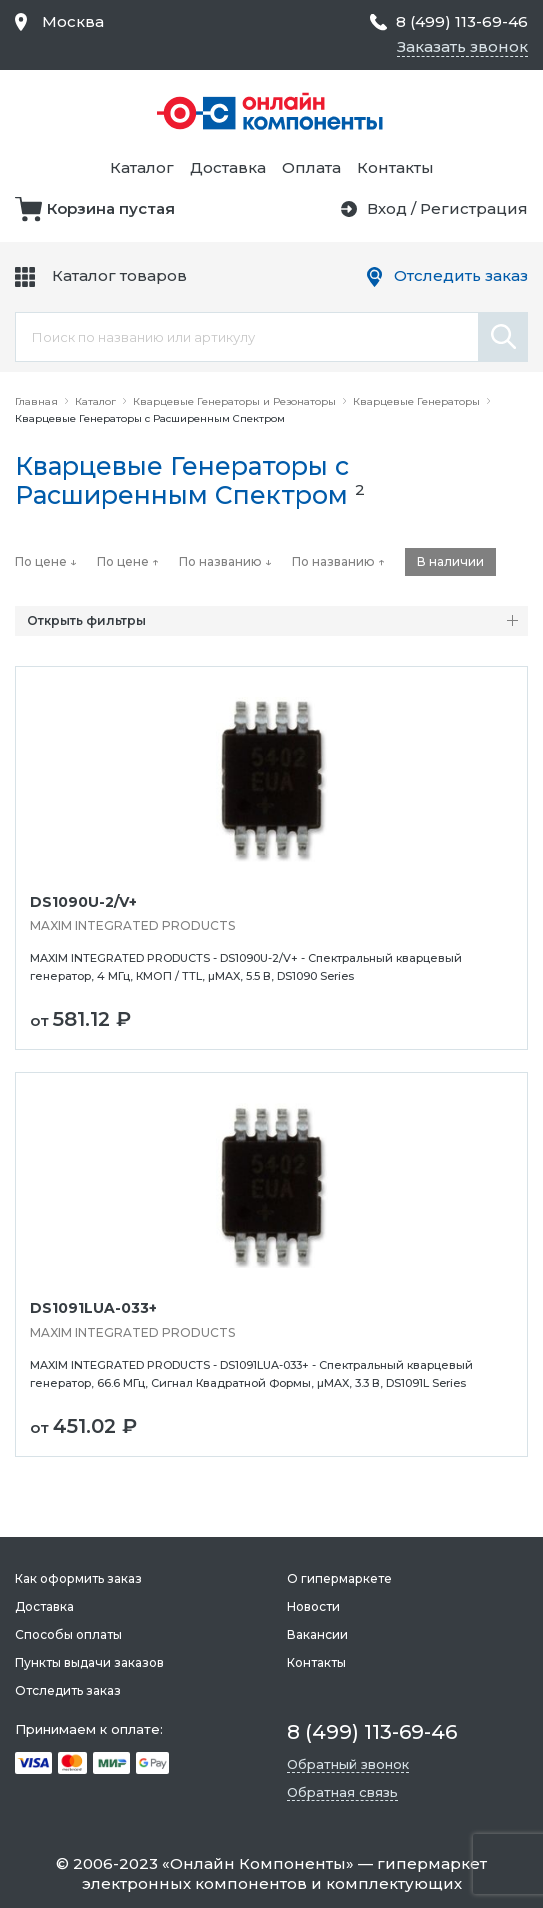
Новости (313, 1606)
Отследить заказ (461, 275)
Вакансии (317, 1634)
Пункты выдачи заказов (89, 1662)
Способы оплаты (68, 1634)
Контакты (395, 167)
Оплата (311, 167)
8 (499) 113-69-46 (462, 21)
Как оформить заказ (78, 1578)
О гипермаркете (339, 1578)
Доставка (228, 167)
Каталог (142, 167)
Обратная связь (342, 1792)
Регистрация (474, 208)
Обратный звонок (348, 1764)
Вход (387, 208)
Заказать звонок (462, 46)
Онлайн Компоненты (258, 1863)
